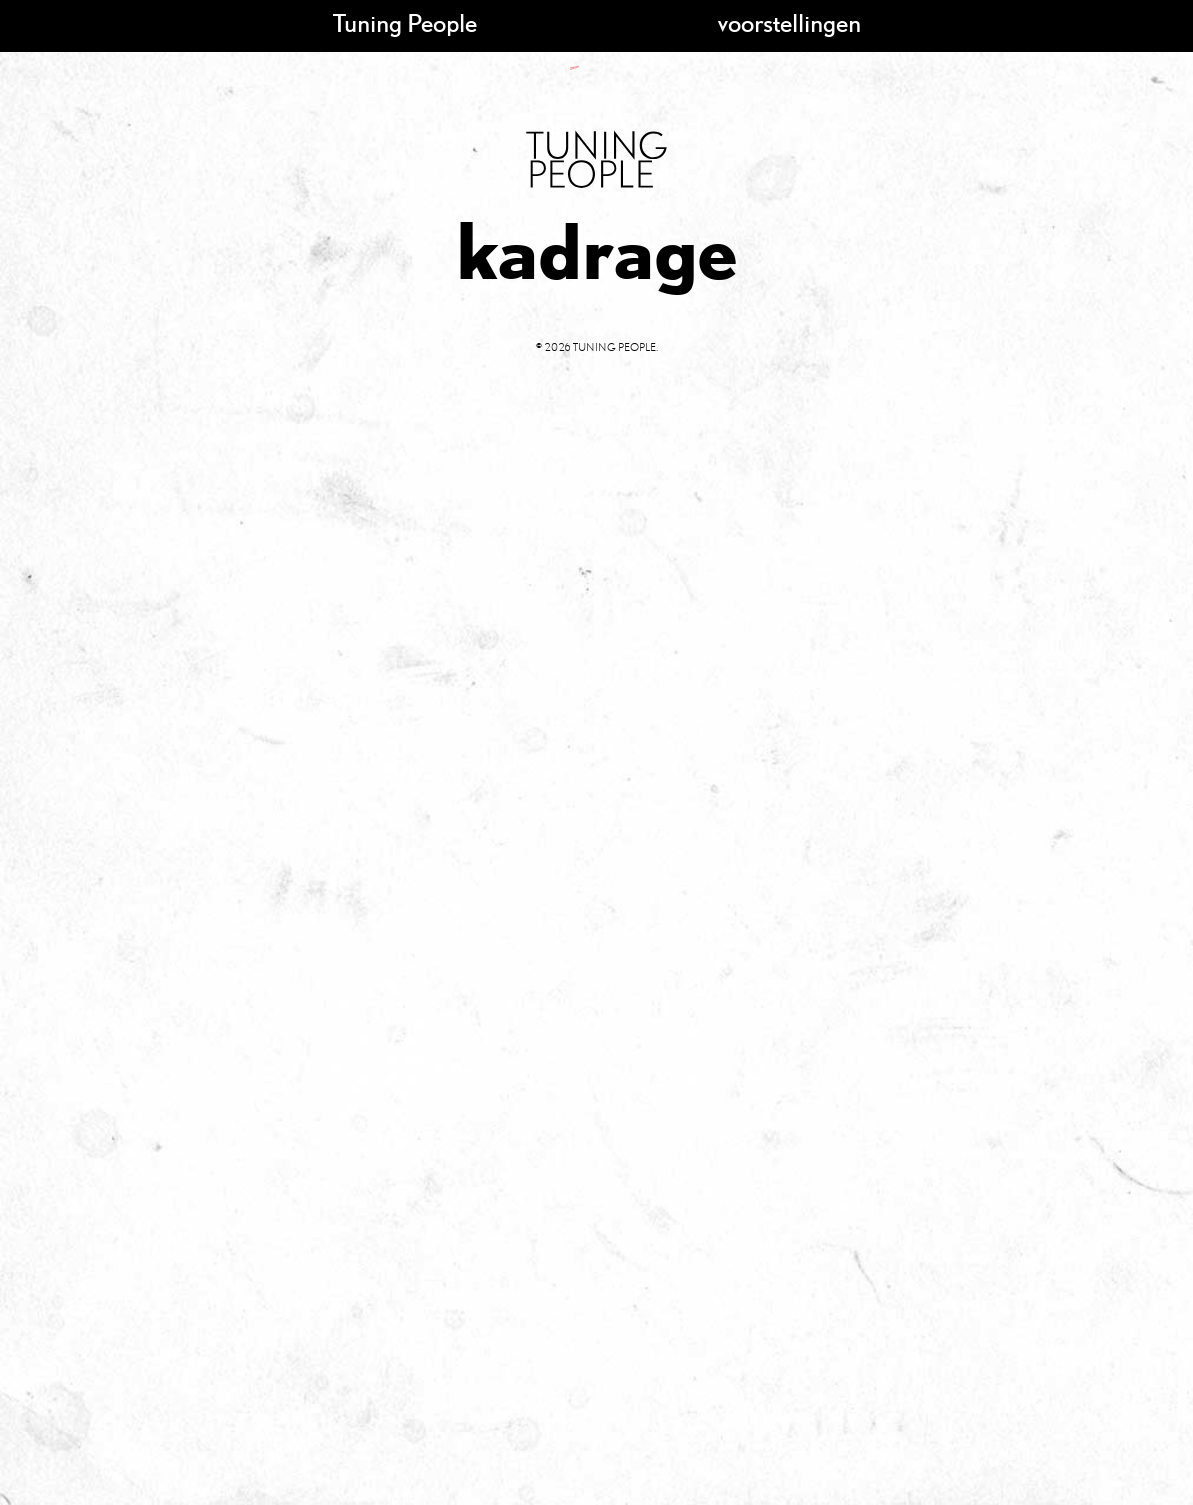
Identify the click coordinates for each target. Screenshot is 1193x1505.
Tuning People (405, 22)
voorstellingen (789, 22)
